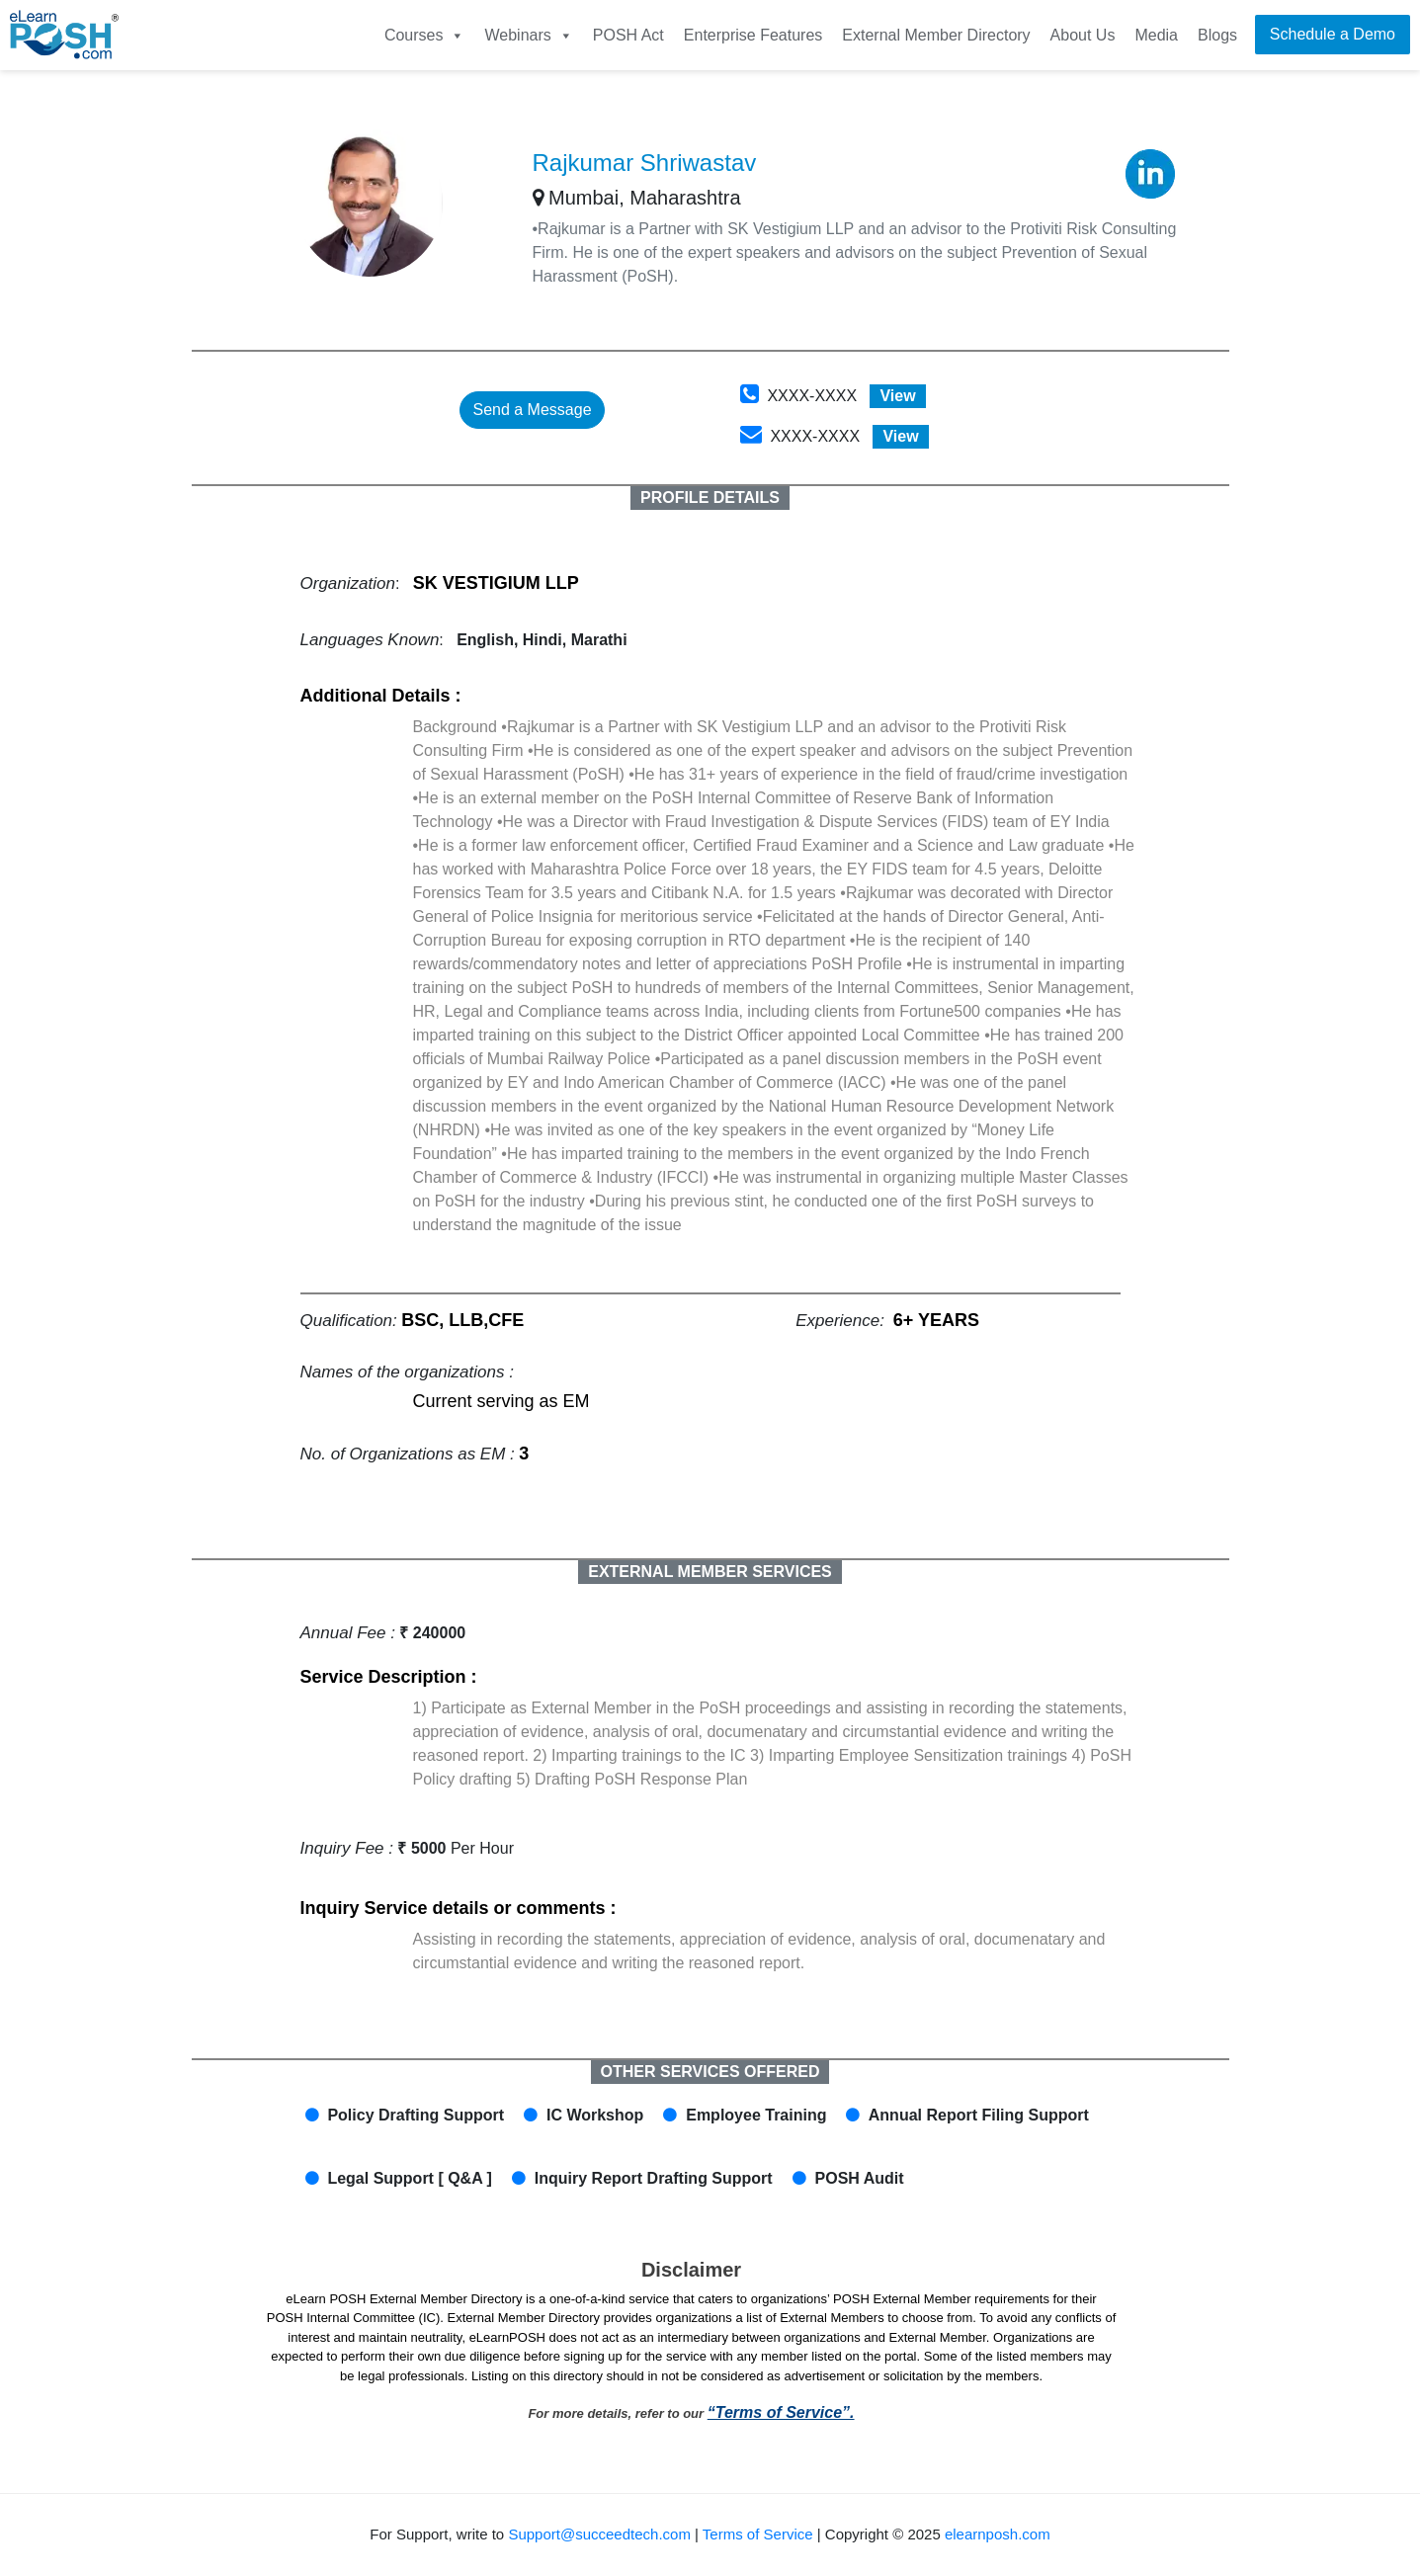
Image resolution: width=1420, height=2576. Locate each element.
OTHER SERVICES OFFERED (710, 2071)
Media (1156, 35)
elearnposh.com (997, 2534)
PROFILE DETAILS (710, 497)
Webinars (528, 35)
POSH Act (628, 35)
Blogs (1217, 35)
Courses (424, 35)
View (897, 395)
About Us (1083, 35)
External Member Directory (936, 35)
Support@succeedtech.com (599, 2534)
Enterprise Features (753, 35)
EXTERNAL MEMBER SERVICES (710, 1571)
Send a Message (531, 409)
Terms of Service (758, 2534)
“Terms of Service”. (781, 2412)
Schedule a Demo (1332, 34)
